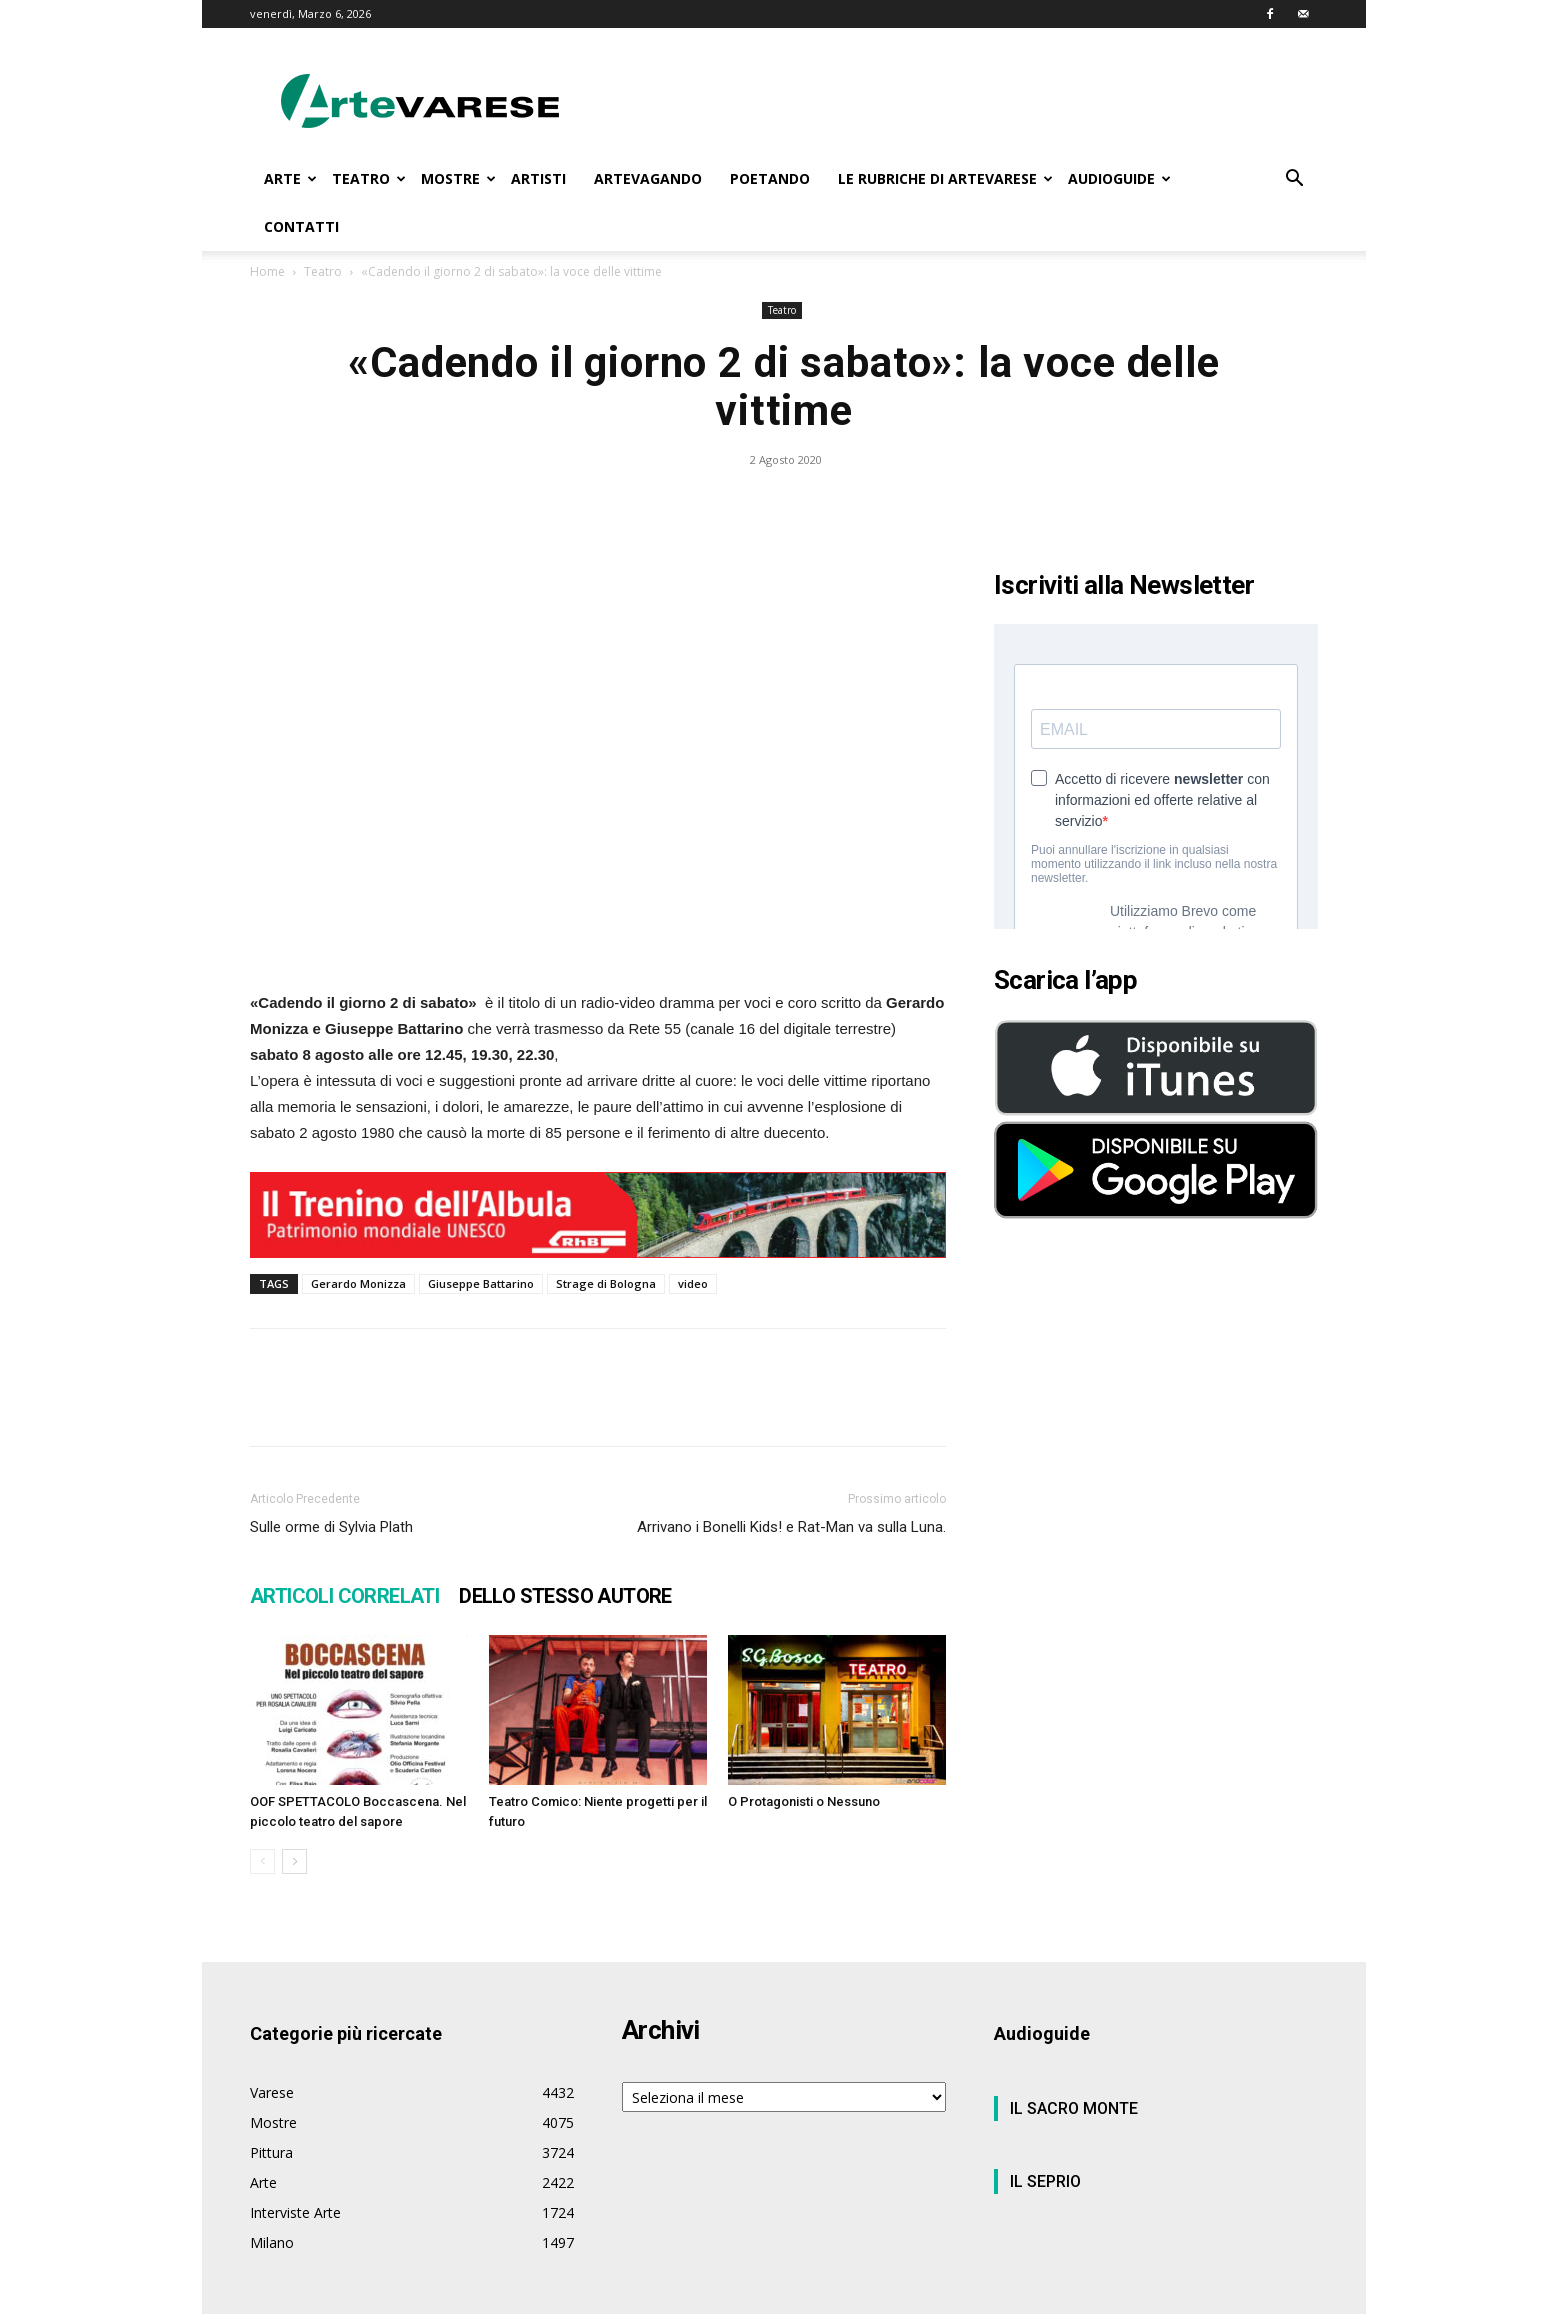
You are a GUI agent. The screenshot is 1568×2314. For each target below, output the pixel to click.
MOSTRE (458, 178)
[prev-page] (262, 1861)
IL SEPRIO (1045, 2181)
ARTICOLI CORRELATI (344, 1596)
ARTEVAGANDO (648, 178)
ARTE (290, 178)
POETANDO (770, 178)
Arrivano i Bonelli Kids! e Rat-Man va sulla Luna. (791, 1527)
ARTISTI (538, 178)
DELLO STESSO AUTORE (565, 1596)
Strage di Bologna (606, 1283)
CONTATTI (301, 226)
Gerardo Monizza (358, 1283)
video (693, 1283)
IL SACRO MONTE (1074, 2108)
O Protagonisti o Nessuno (804, 1801)
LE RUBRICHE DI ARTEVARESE (945, 178)
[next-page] (294, 1861)
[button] (1294, 180)
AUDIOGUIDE (1119, 178)
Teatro (323, 271)
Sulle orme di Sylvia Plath (331, 1527)
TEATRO (369, 178)
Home (267, 271)
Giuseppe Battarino (481, 1283)
